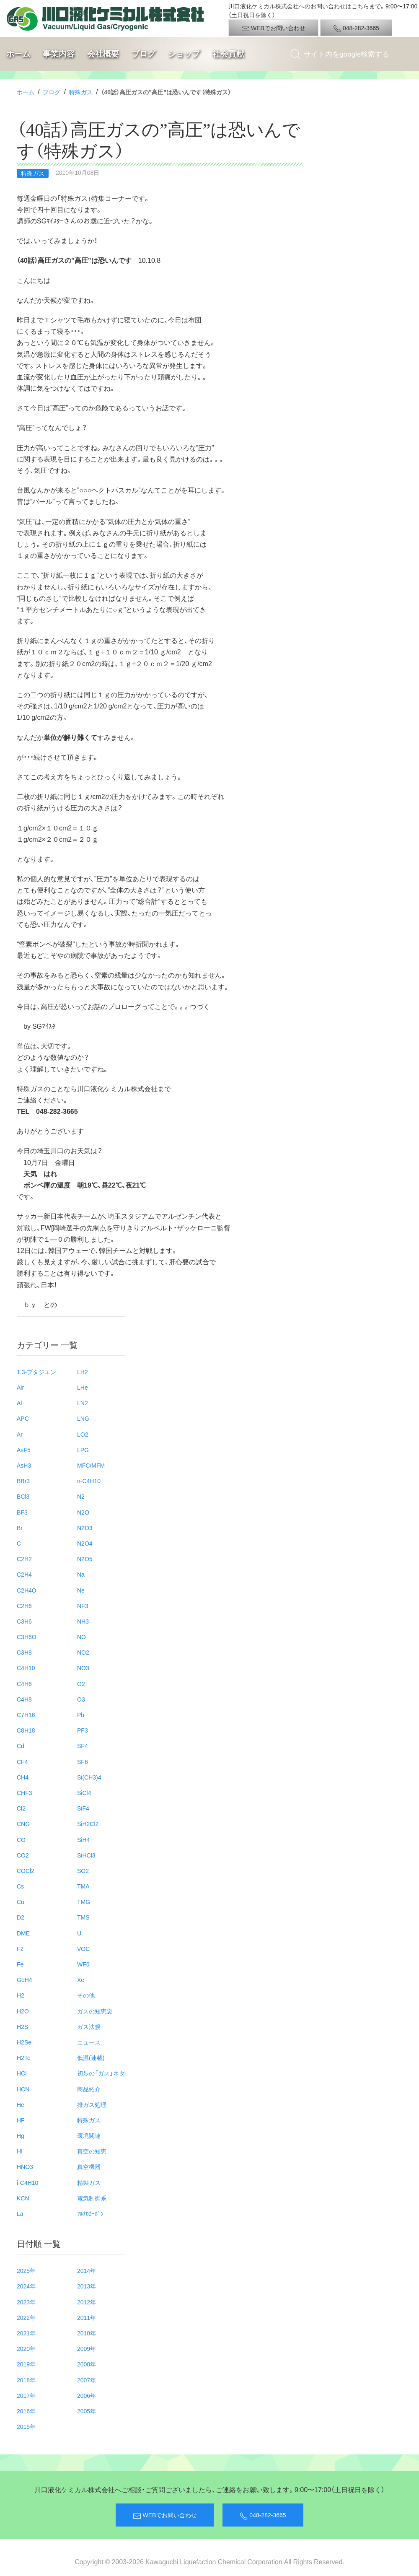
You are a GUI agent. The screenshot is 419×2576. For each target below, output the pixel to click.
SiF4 (83, 1808)
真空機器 (89, 2166)
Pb (80, 1714)
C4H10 (26, 1667)
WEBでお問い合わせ (273, 28)
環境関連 (89, 2135)
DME (23, 1933)
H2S (22, 2026)
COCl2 (25, 1870)
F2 (20, 1948)
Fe (20, 1964)
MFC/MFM (91, 1465)
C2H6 (24, 1605)
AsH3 (24, 1465)
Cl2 (21, 1808)
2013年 (86, 2286)
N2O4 (85, 1543)
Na (81, 1574)
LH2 (82, 1371)
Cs (20, 1886)
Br (20, 1527)
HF (21, 2120)
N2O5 (85, 1558)
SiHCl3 (86, 1855)
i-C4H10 (27, 2182)
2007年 (86, 2380)
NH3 (83, 1621)
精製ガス (89, 2182)
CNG (23, 1823)
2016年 (26, 2411)
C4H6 (24, 1683)
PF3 (82, 1730)
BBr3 (23, 1480)
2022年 (26, 2317)
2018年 (26, 2380)
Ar (20, 1434)
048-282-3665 (356, 28)
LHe (82, 1387)
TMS (83, 1917)
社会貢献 (228, 54)
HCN (23, 2089)
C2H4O (26, 1590)
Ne (81, 1590)
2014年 (86, 2270)
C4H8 (24, 1699)
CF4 (22, 1761)
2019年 (26, 2364)
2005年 (86, 2411)
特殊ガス (81, 92)
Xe (80, 1979)
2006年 (86, 2395)
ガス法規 (89, 2026)
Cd (20, 1745)
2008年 (86, 2364)
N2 (81, 1496)
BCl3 (23, 1496)
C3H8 (24, 1652)
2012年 (86, 2302)
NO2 (83, 1652)
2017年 (26, 2395)
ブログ (143, 54)
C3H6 (24, 1621)
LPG (83, 1449)
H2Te (24, 2057)
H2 (20, 1995)
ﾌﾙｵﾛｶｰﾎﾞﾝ (90, 2213)
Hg (20, 2135)
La (20, 2213)
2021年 (26, 2333)
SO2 (83, 1870)
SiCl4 (84, 1792)
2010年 (86, 2333)
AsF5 (24, 1449)
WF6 (83, 1964)
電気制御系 (91, 2198)
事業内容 (59, 54)
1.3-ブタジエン (36, 1371)
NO (81, 1636)
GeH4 (24, 1979)
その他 (86, 1995)
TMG (83, 1901)
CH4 (22, 1777)
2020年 (26, 2348)
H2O (23, 2011)
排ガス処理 (91, 2104)
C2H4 (24, 1574)
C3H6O (26, 1636)
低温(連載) (90, 2057)
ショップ (184, 54)
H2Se (24, 2042)
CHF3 (24, 1792)
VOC (83, 1948)
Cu (20, 1901)
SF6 (82, 1761)
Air (20, 1387)
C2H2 (24, 1558)
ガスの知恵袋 (94, 2011)
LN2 (82, 1402)
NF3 (82, 1605)
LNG (83, 1418)
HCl (21, 2073)
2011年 (86, 2317)
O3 (81, 1699)
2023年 (26, 2302)
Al (19, 1402)
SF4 (82, 1745)
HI (20, 2151)
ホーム (18, 54)
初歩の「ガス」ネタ (101, 2073)
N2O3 (85, 1527)
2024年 (26, 2286)
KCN (23, 2198)
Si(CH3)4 (89, 1777)
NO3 (83, 1667)
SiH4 (83, 1839)
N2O (83, 1512)
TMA (83, 1886)
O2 (81, 1683)
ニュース (89, 2042)
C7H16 (26, 1714)
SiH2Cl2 (87, 1823)
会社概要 (103, 54)
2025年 (26, 2270)
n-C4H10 (89, 1480)
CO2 (23, 1855)
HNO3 (25, 2166)
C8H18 (26, 1730)
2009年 (86, 2348)
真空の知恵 (91, 2151)
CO (21, 1839)
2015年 (26, 2426)
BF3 (22, 1512)
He (20, 2104)
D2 (20, 1917)
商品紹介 (89, 2089)
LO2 (82, 1434)
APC (23, 1418)
